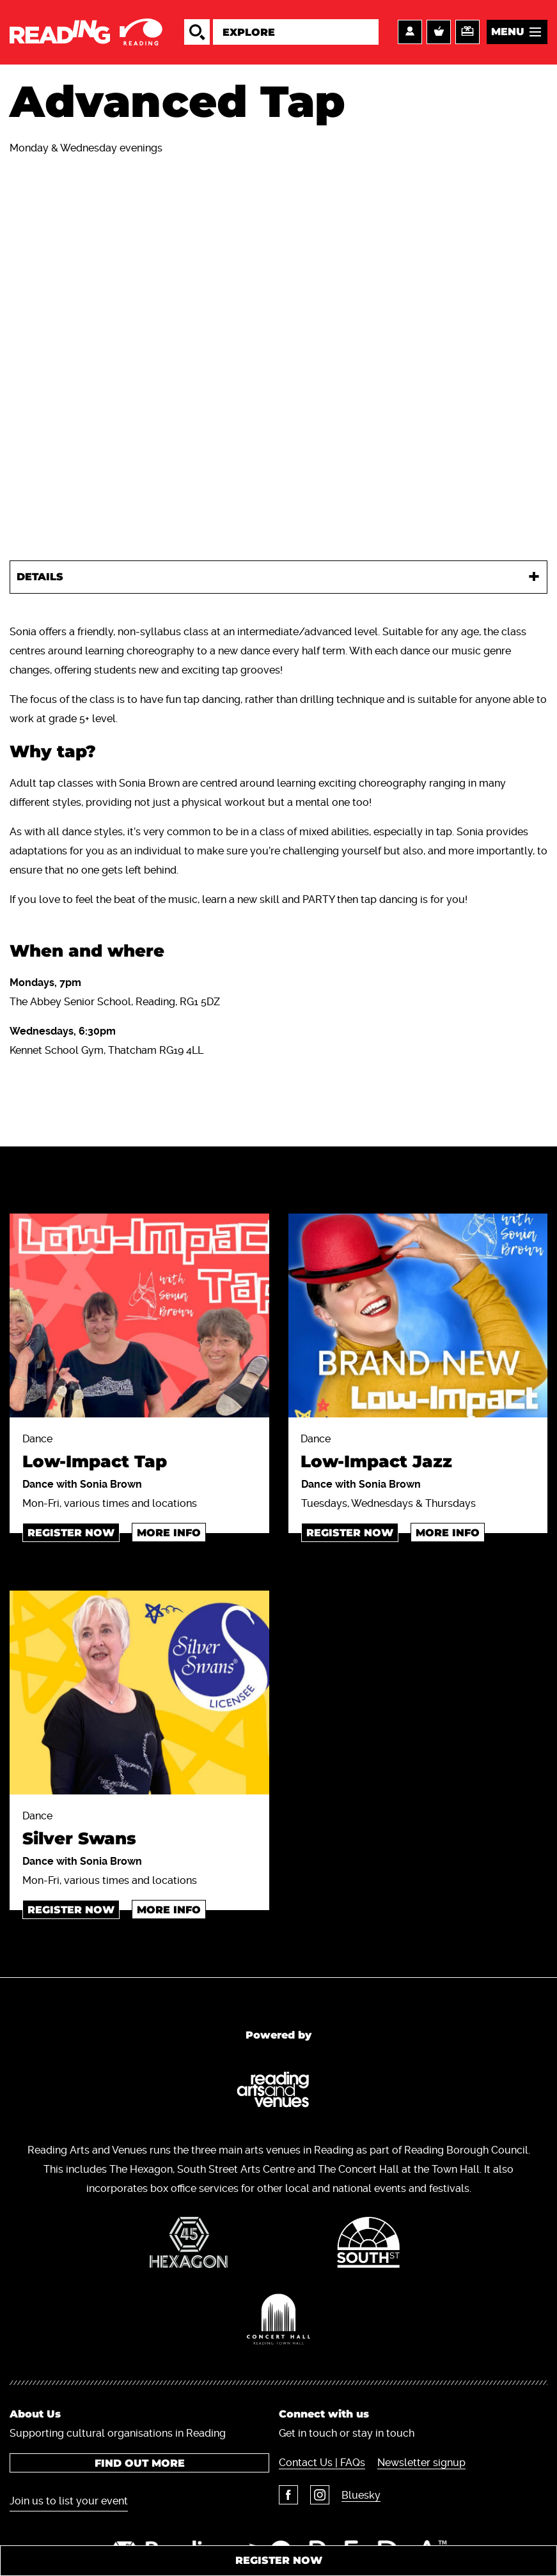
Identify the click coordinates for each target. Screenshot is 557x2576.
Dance (139, 1455)
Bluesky (360, 2495)
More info (169, 1533)
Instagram (319, 2494)
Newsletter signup (421, 2462)
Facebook (288, 2494)
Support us (467, 32)
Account (410, 32)
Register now (70, 1533)
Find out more (139, 2463)
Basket (439, 32)
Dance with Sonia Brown (82, 1485)
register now (349, 1533)
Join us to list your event (69, 2501)
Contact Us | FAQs (322, 2462)
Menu (507, 32)
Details (40, 577)
